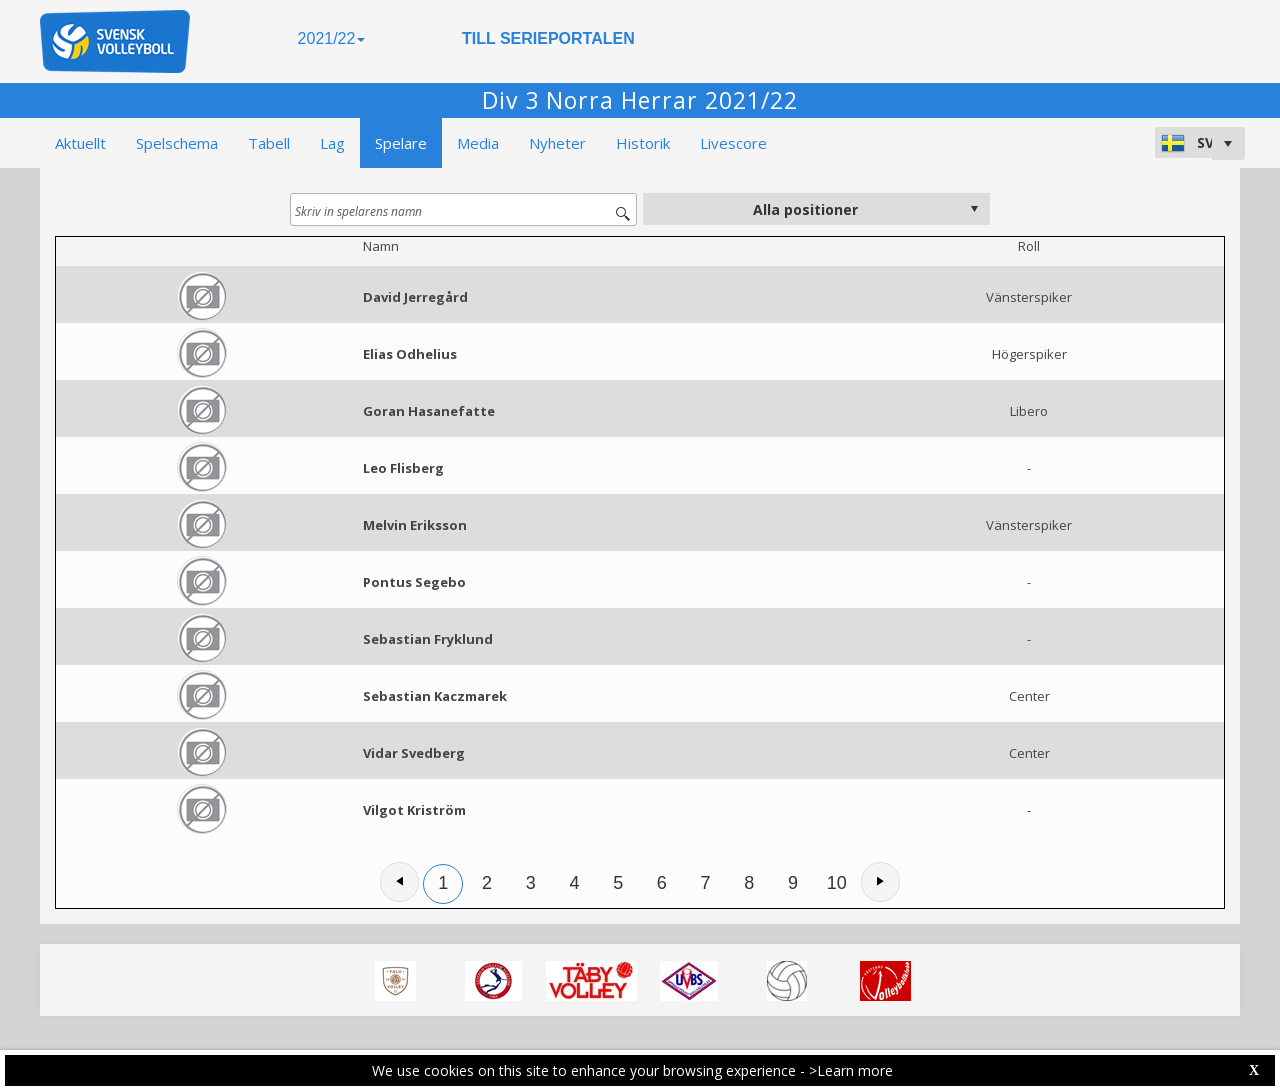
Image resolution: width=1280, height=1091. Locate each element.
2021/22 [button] (332, 38)
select (974, 209)
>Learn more (851, 1070)
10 (837, 883)
